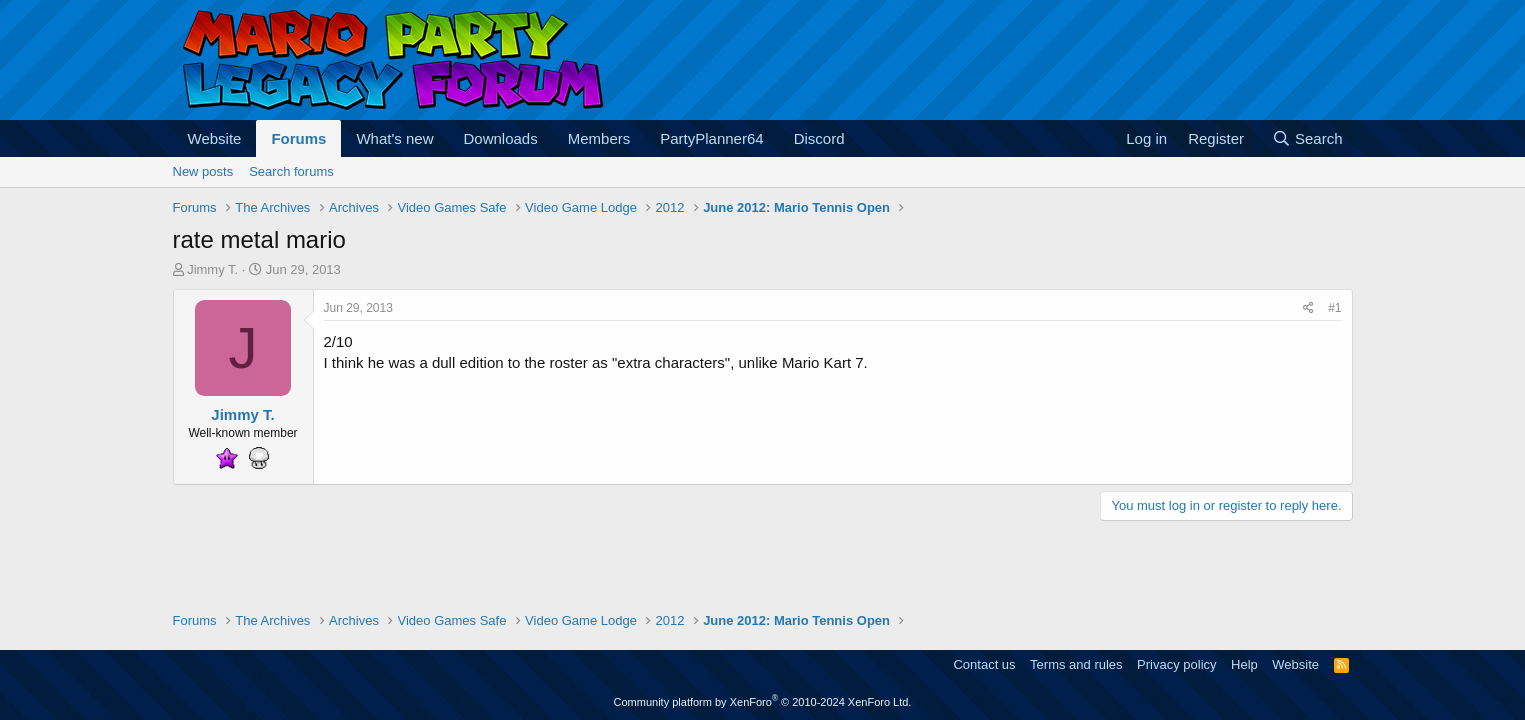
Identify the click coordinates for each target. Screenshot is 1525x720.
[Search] (1307, 138)
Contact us (984, 664)
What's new (394, 138)
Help (1244, 664)
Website (215, 138)
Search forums (291, 171)
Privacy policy (1176, 664)
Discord (819, 138)
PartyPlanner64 (711, 138)
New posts (203, 171)
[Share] (1308, 308)
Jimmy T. (212, 269)
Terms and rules (1076, 664)
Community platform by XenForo (763, 702)
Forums (298, 138)
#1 (1334, 308)
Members (599, 138)
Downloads (501, 138)
